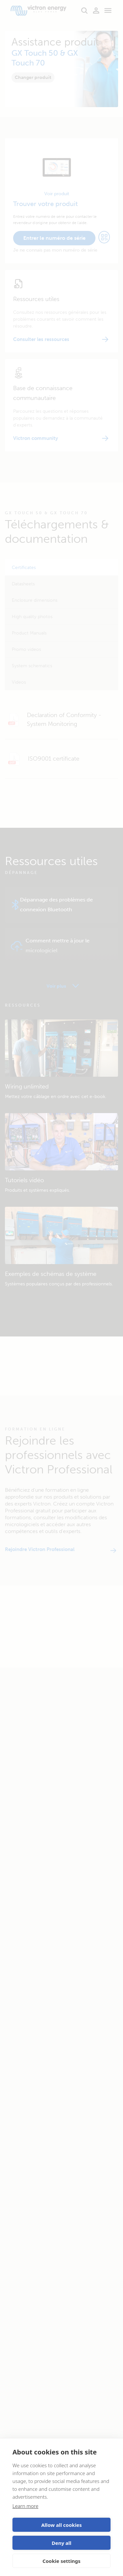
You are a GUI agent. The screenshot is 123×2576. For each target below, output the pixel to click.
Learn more (25, 2506)
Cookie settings (62, 2561)
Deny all (61, 2543)
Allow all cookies (61, 2525)
